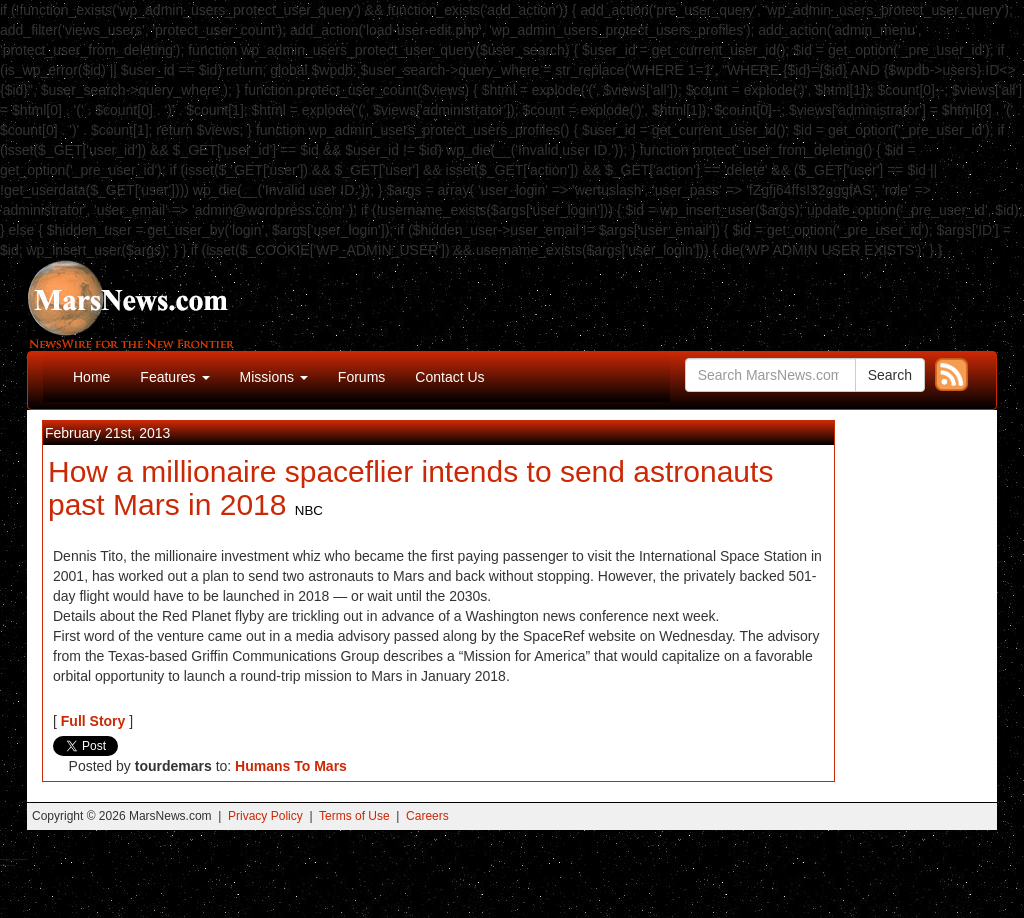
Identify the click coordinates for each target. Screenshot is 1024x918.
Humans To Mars (291, 766)
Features (174, 377)
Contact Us (449, 377)
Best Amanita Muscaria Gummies (7, 865)
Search (890, 375)
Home (91, 377)
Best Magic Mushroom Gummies (20, 859)
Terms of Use (354, 816)
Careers (427, 816)
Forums (361, 377)
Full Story (93, 721)
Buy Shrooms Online (4, 859)
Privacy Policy (265, 816)
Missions (274, 377)
